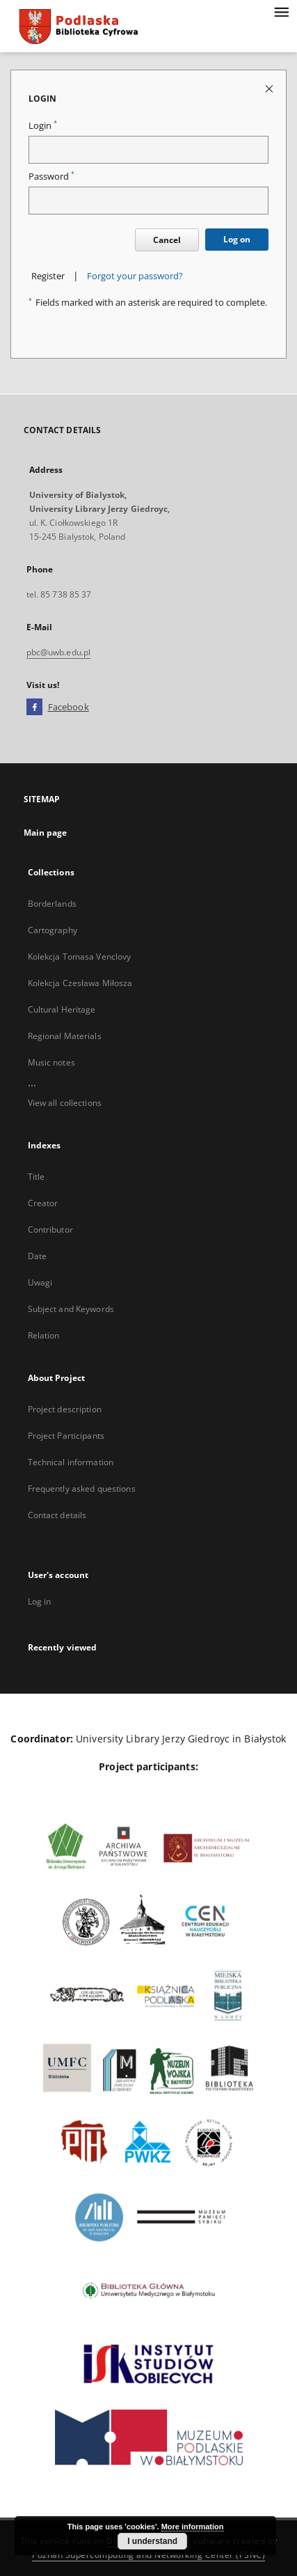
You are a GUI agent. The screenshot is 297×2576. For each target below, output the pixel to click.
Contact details (57, 1515)
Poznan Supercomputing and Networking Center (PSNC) (148, 2555)
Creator (43, 1203)
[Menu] (281, 11)
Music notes (51, 1062)
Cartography (52, 930)
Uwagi (40, 1282)
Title (36, 1176)
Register (48, 276)
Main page (45, 832)
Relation (44, 1335)
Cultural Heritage (62, 1009)
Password (51, 176)
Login (43, 126)
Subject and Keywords (71, 1309)
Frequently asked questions (82, 1488)
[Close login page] (270, 88)
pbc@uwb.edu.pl (58, 652)
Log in (39, 1601)
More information (192, 2526)
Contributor (50, 1229)
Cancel (167, 240)
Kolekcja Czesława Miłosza (80, 983)
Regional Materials (65, 1036)
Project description (65, 1409)
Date (37, 1256)
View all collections (65, 1103)
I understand (152, 2541)
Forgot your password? (135, 276)
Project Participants (66, 1436)
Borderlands (52, 904)
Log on (236, 239)
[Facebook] (34, 707)
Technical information (71, 1462)
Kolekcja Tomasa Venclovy (79, 956)
